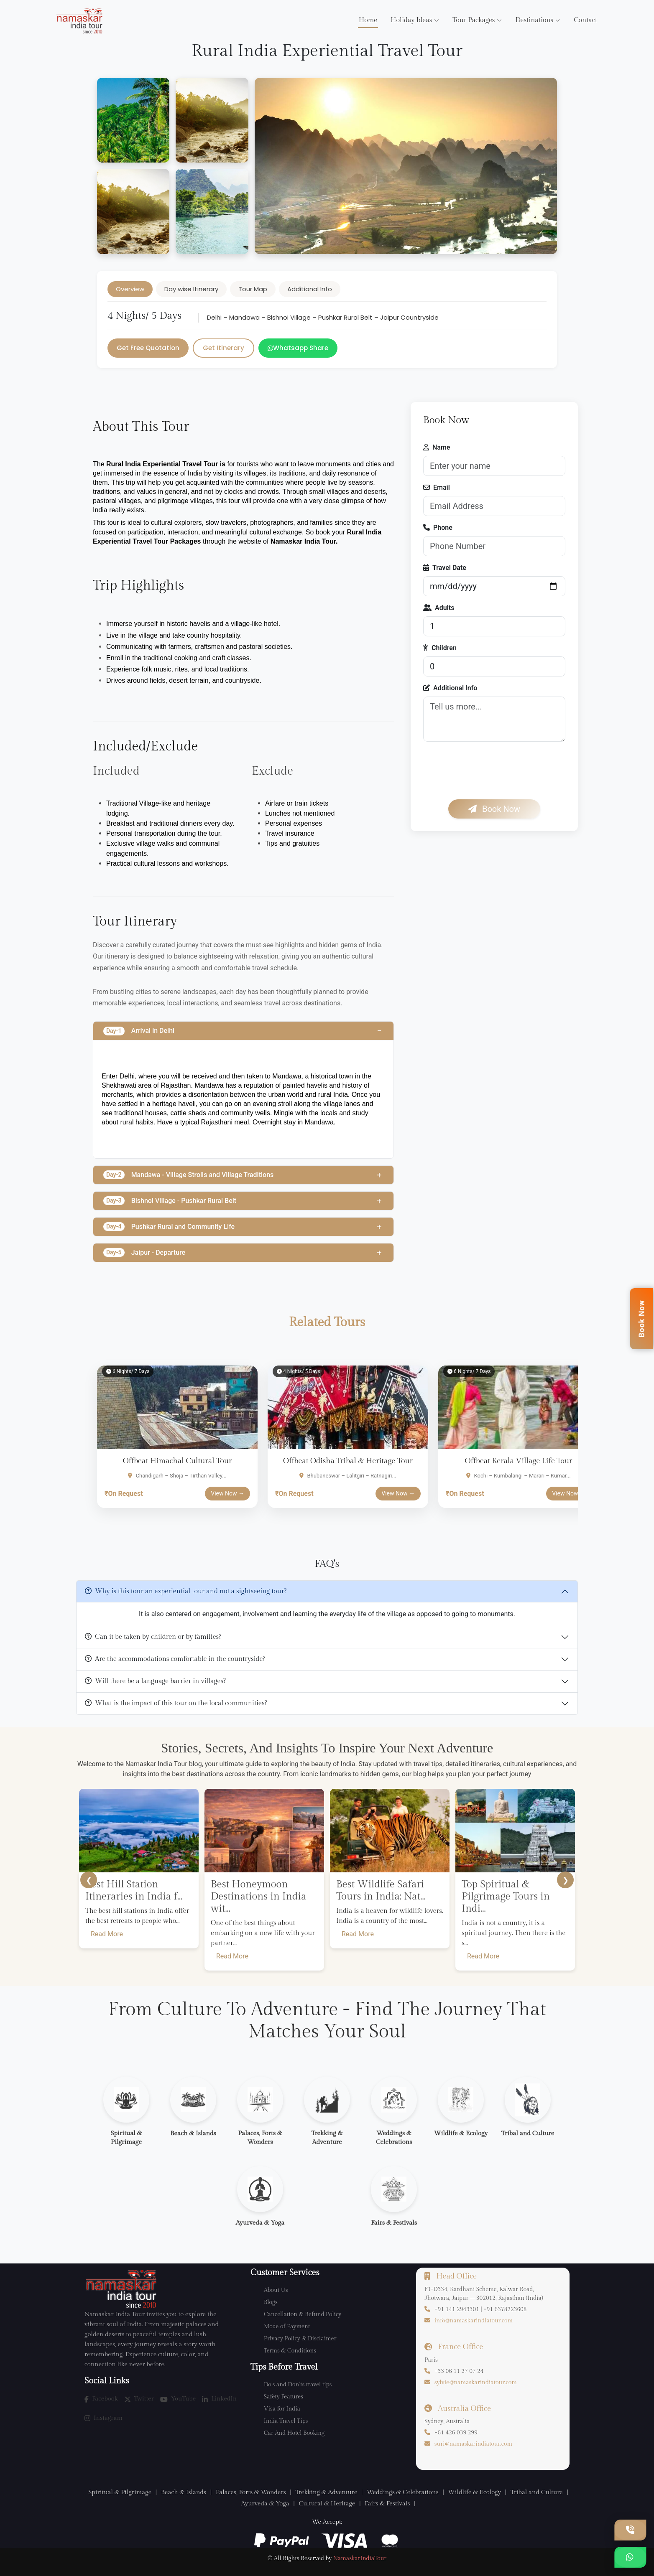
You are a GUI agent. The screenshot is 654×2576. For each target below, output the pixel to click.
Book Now (494, 809)
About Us (276, 2290)
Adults (438, 608)
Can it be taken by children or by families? (153, 1637)
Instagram (103, 2417)
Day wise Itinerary (191, 289)
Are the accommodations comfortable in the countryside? (175, 1659)
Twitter (139, 2398)
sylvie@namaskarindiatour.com (475, 2382)
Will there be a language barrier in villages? (155, 1681)
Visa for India (282, 2409)
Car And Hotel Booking (294, 2433)
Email (436, 487)
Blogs (271, 2302)
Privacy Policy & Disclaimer (300, 2338)
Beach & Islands (183, 2492)
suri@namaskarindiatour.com (473, 2444)
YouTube (178, 2398)
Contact (585, 20)
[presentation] (486, 771)
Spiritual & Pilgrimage (119, 2492)
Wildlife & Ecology (474, 2492)
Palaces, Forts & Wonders (251, 2492)
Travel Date (444, 568)
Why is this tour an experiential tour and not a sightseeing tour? (185, 1591)
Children (440, 648)
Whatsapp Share (298, 347)
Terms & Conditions (290, 2350)
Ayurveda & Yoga (265, 2503)
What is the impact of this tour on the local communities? (176, 1703)
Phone (437, 527)
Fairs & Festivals (387, 2503)
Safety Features (283, 2396)
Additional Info (309, 289)
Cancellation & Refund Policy (303, 2314)
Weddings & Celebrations (403, 2492)
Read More (107, 1934)
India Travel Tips (286, 2421)
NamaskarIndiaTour (359, 2558)
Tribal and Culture (537, 2492)
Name (436, 447)
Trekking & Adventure (326, 2492)
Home (368, 20)
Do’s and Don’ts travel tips (298, 2384)
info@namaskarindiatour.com (473, 2320)
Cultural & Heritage (327, 2503)
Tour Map (252, 289)
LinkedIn (219, 2398)
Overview (130, 289)
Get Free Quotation (148, 347)
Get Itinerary (223, 347)
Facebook (101, 2398)
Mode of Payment (287, 2326)
